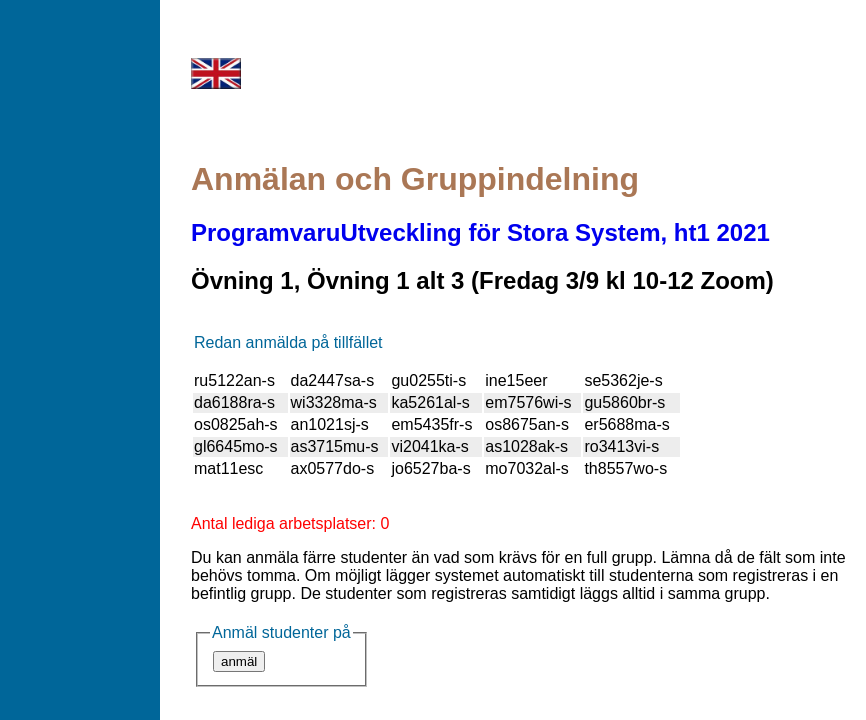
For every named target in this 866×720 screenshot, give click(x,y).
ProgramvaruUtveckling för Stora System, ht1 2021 (480, 232)
